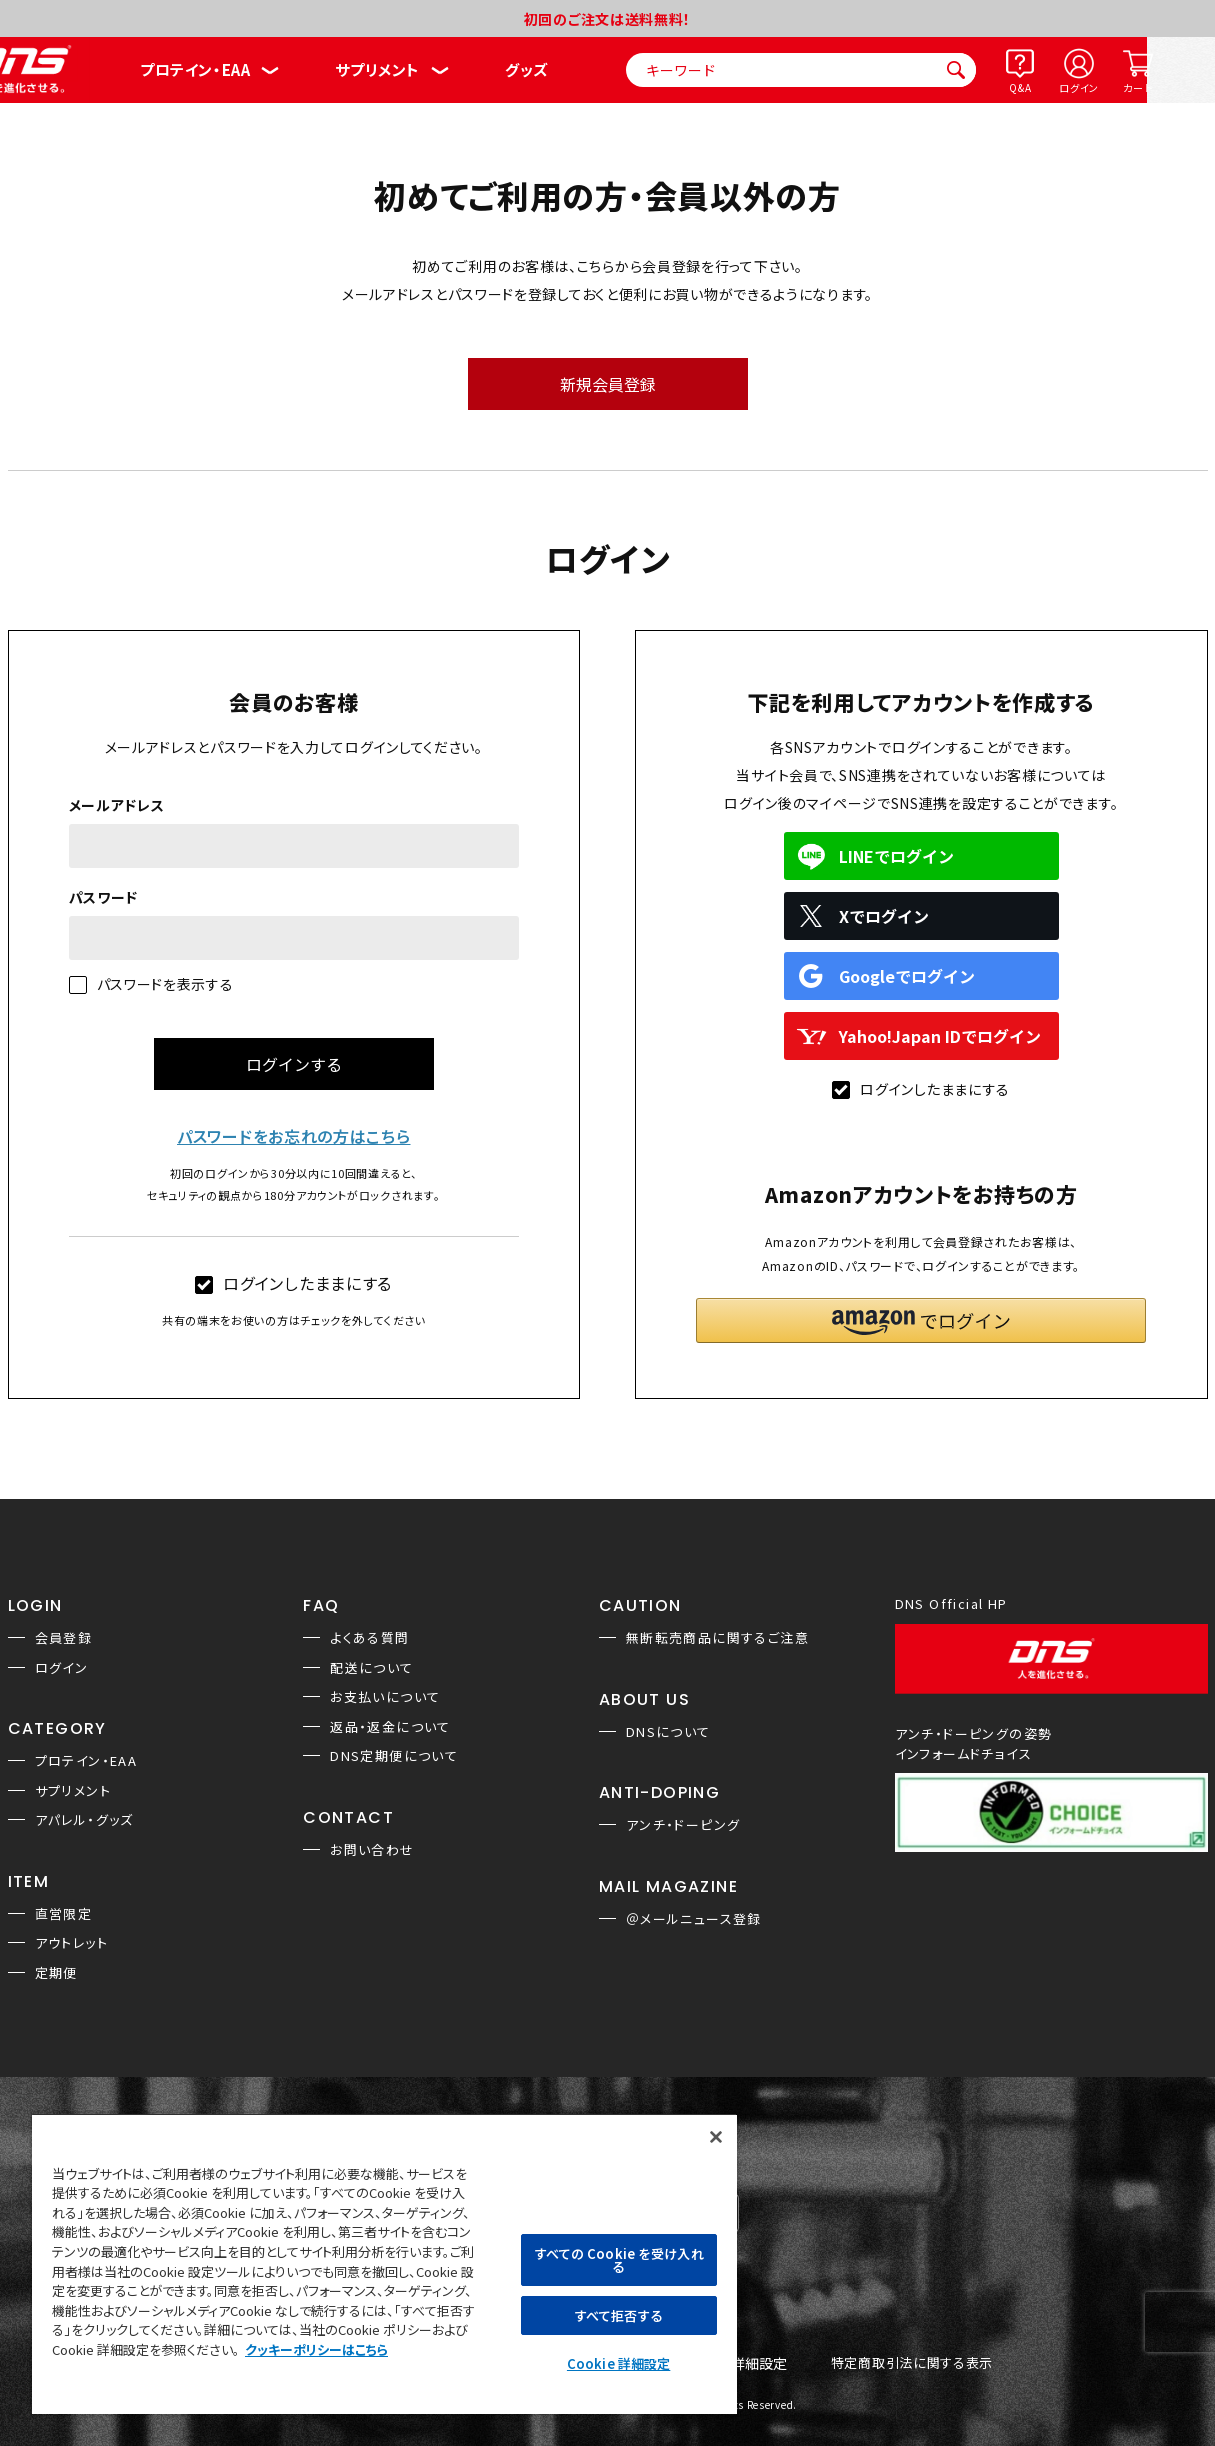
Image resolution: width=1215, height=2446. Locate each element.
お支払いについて (385, 1696)
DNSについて (668, 1731)
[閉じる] (716, 2137)
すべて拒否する (619, 2315)
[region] (384, 2263)
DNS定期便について (394, 1755)
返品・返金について (390, 1726)
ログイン (1079, 87)
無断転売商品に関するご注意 (717, 1637)
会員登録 (64, 1637)
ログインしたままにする (293, 1283)
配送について (371, 1667)
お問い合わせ (372, 1849)
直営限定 (64, 1913)
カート (1137, 87)
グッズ (526, 69)
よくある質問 (369, 1637)
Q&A (1020, 87)
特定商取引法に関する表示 (912, 2363)
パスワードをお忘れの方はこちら (294, 1136)
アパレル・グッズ (84, 1819)
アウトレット (71, 1942)
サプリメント (377, 69)
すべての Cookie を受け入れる (619, 2260)
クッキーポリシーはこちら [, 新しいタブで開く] (316, 2349)
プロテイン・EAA (195, 69)
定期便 (56, 1972)
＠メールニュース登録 (694, 1918)
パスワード (104, 897)
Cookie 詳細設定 (618, 2363)
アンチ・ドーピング (683, 1824)
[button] (921, 1320)
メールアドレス (117, 805)
